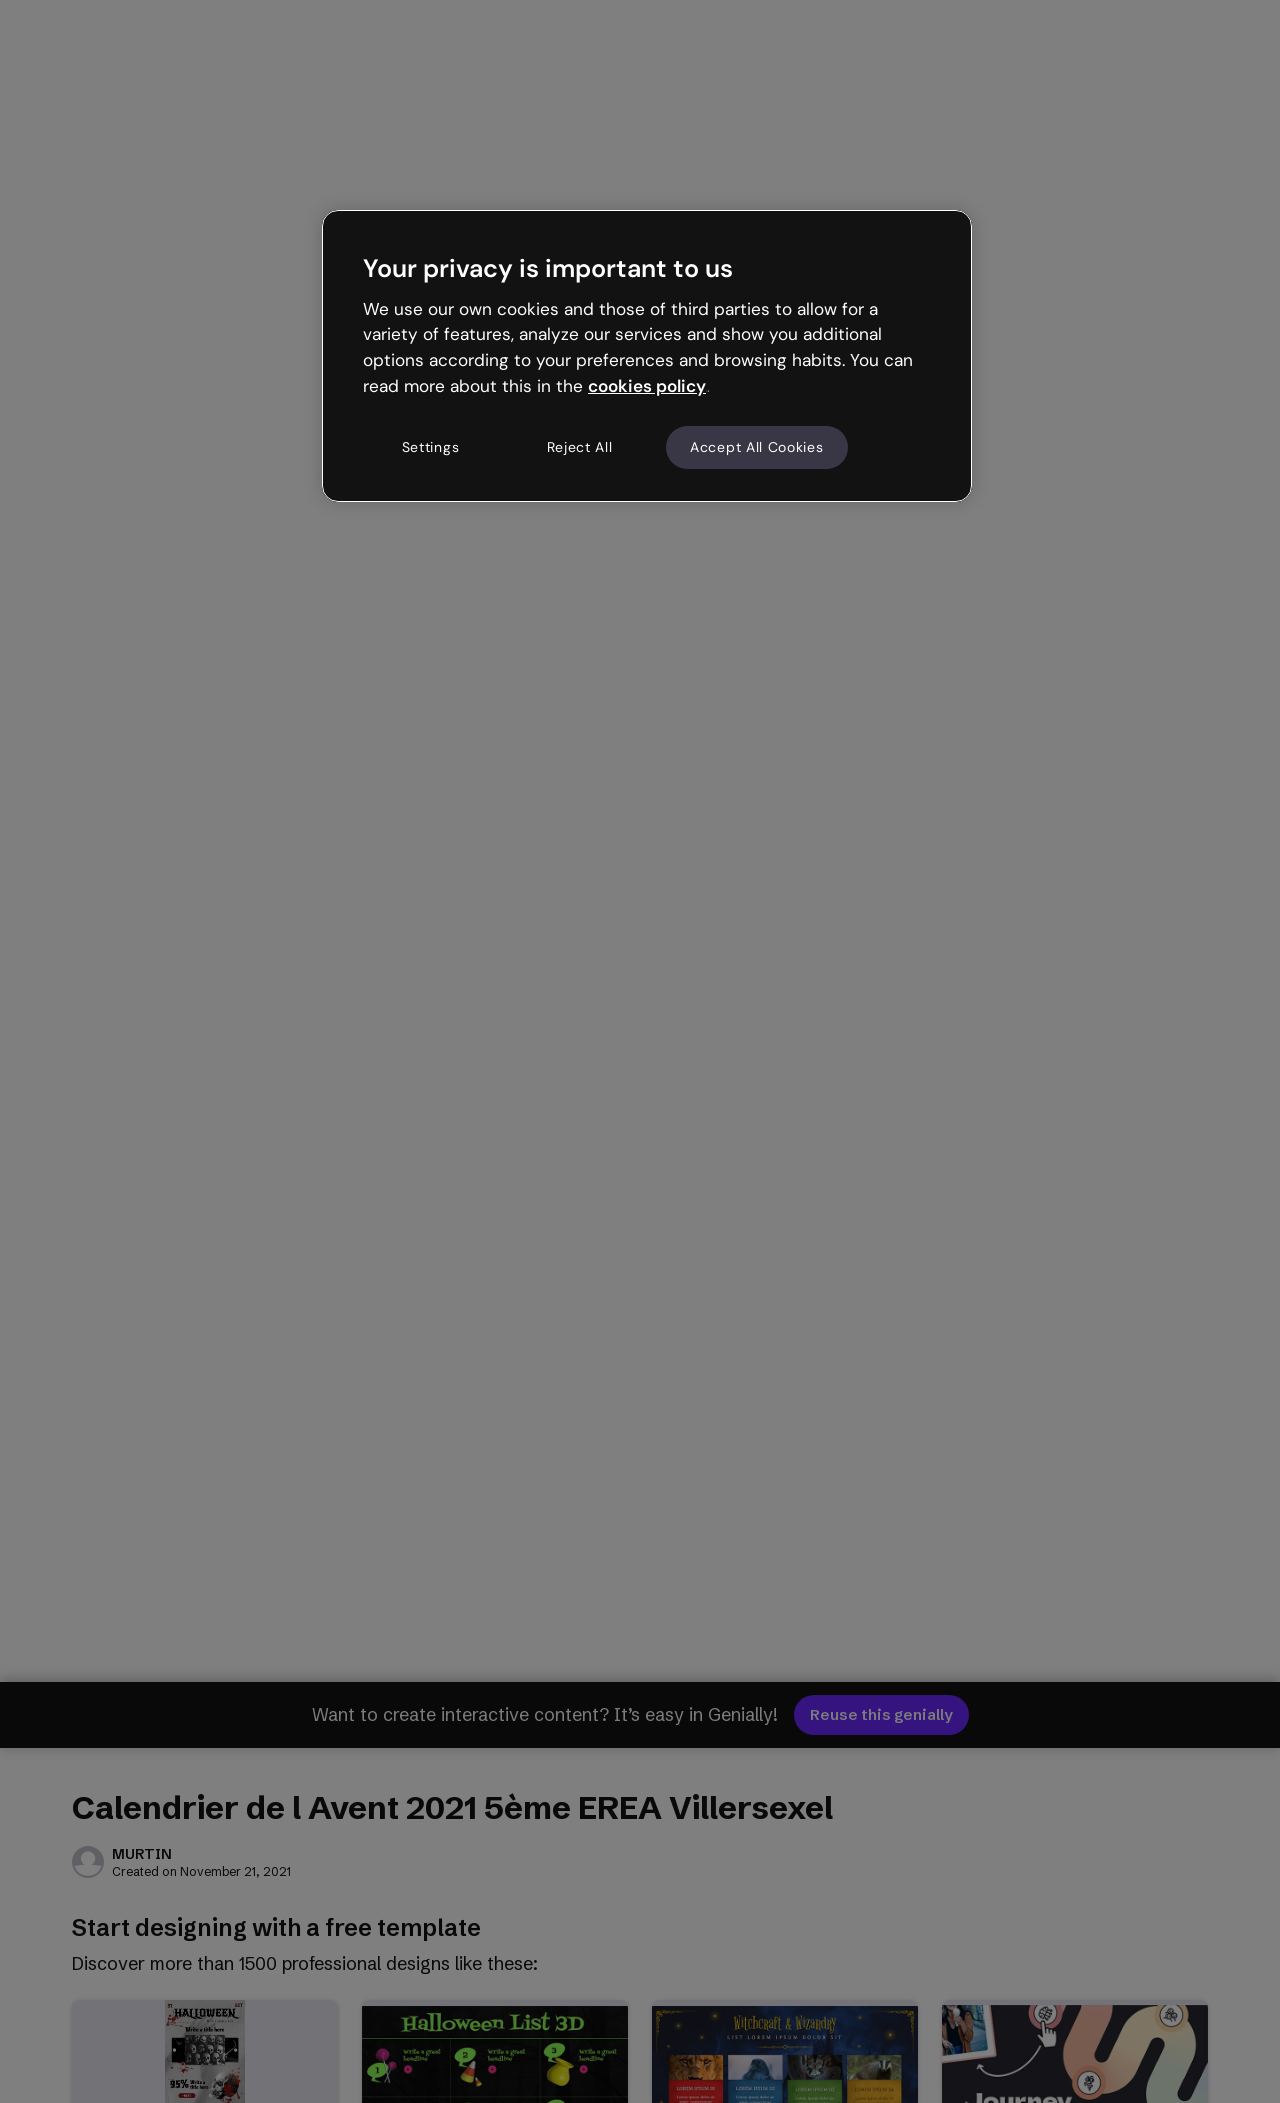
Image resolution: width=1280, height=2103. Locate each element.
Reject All (580, 447)
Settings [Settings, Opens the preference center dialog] (431, 447)
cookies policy (647, 386)
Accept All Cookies (757, 447)
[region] (647, 356)
